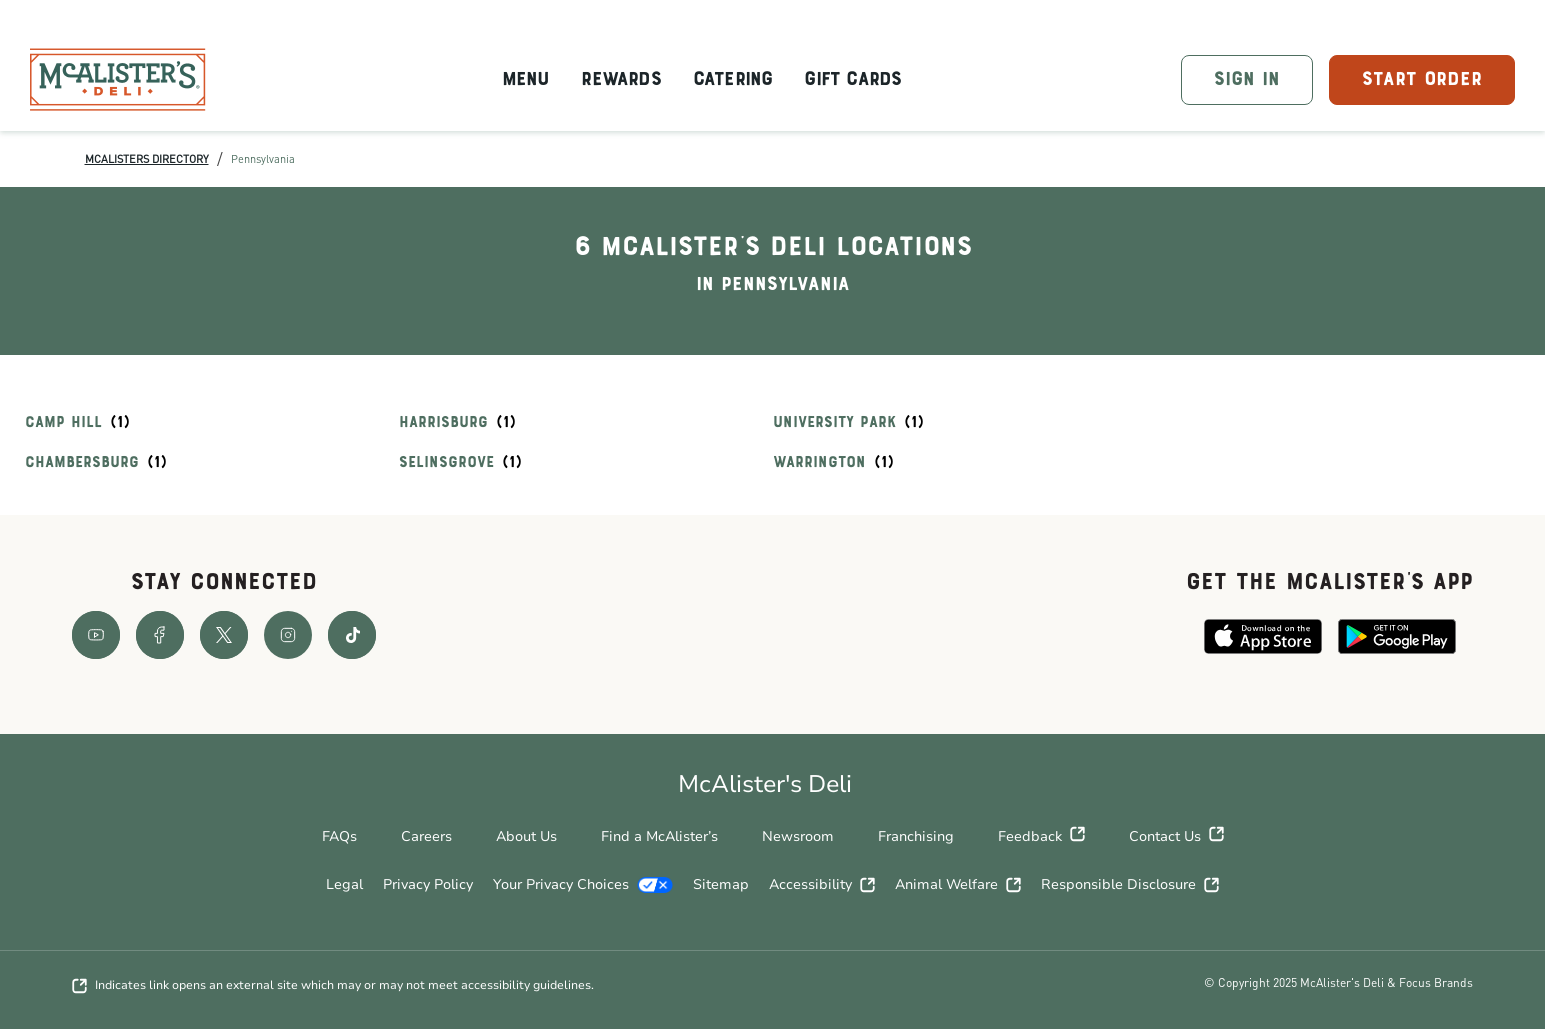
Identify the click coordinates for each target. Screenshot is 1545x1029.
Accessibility (822, 884)
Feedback (1041, 837)
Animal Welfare (958, 884)
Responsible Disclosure (1130, 884)
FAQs (339, 836)
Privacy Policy (428, 884)
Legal (344, 884)
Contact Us (1176, 837)
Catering (733, 80)
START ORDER (1422, 80)
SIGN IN (1247, 80)
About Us (526, 836)
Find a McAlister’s (659, 836)
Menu (526, 80)
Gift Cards (852, 80)
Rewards (620, 80)
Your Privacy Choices (583, 884)
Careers (426, 836)
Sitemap (721, 884)
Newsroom (798, 836)
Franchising (916, 836)
